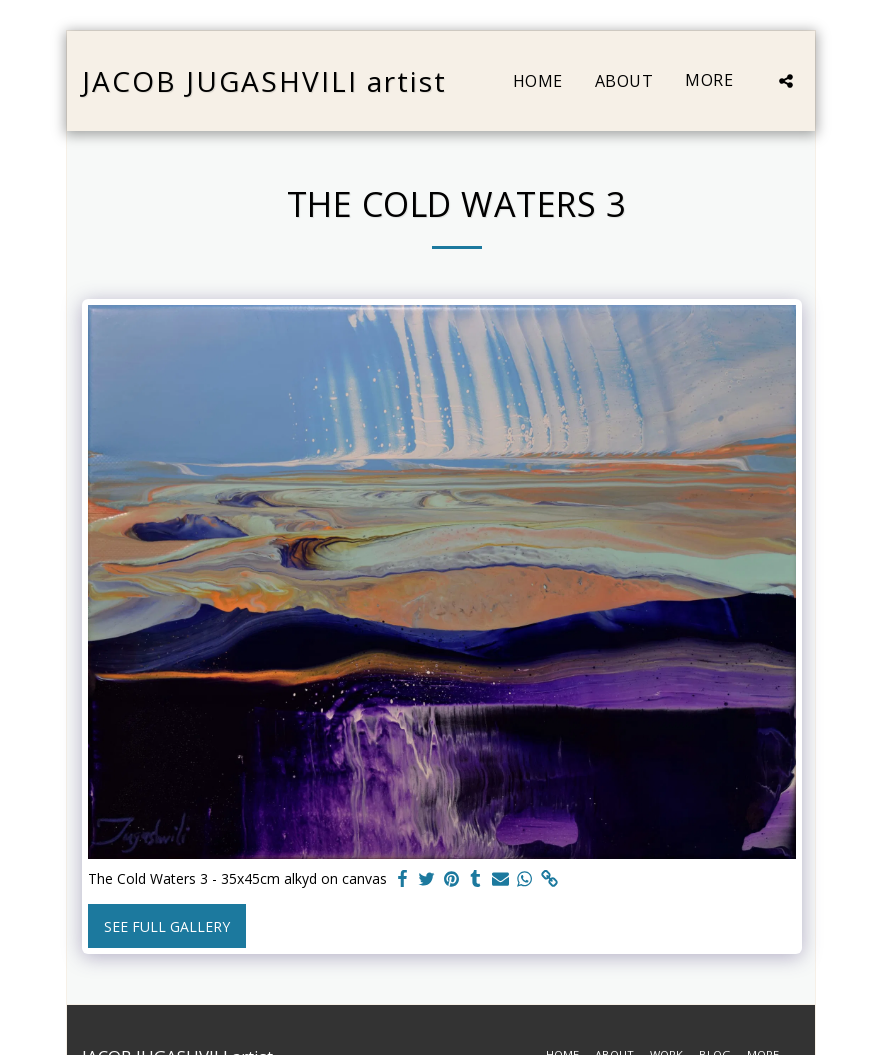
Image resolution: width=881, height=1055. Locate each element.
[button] (786, 81)
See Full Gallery (167, 926)
